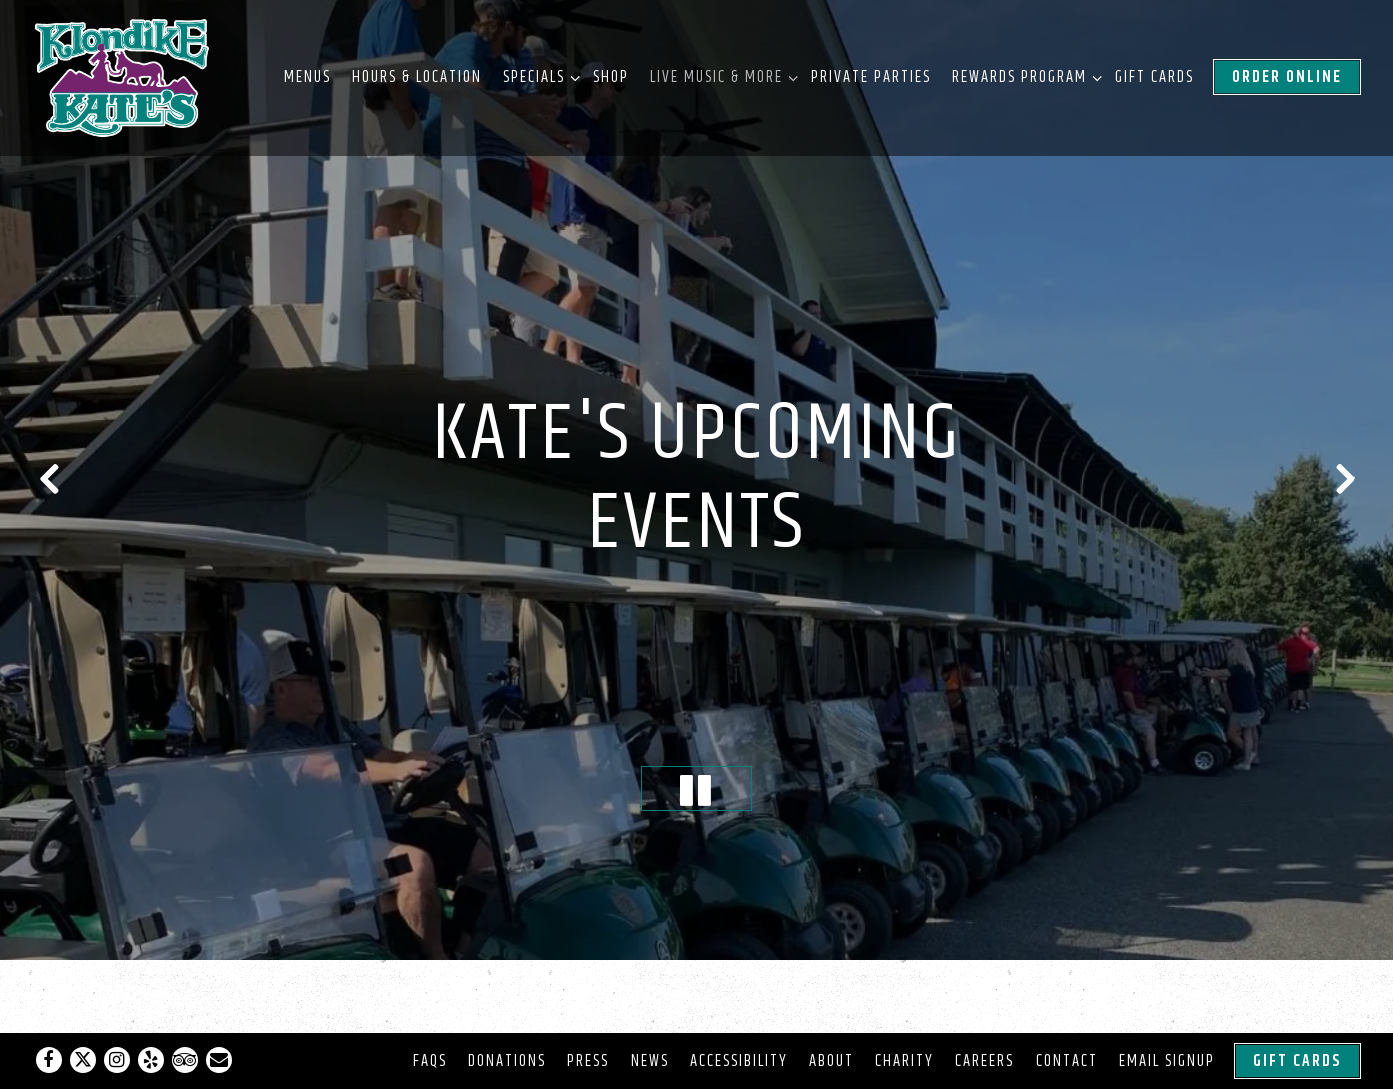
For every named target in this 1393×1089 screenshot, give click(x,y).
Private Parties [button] (871, 77)
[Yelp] (151, 1060)
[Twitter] (83, 1060)
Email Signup (1167, 1061)
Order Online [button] (1287, 77)
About (831, 1061)
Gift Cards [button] (1154, 77)
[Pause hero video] (696, 753)
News (650, 1061)
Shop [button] (611, 77)
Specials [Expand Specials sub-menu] (537, 76)
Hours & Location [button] (417, 77)
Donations (507, 1061)
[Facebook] (49, 1060)
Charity (904, 1061)
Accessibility (739, 1061)
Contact (1067, 1061)
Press (588, 1061)
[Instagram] (117, 1060)
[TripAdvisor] (185, 1060)
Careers (984, 1061)
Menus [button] (307, 77)
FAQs (430, 1061)
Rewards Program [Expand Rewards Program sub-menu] (1023, 76)
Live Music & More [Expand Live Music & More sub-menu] (720, 76)
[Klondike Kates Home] (123, 78)
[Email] (219, 1060)
